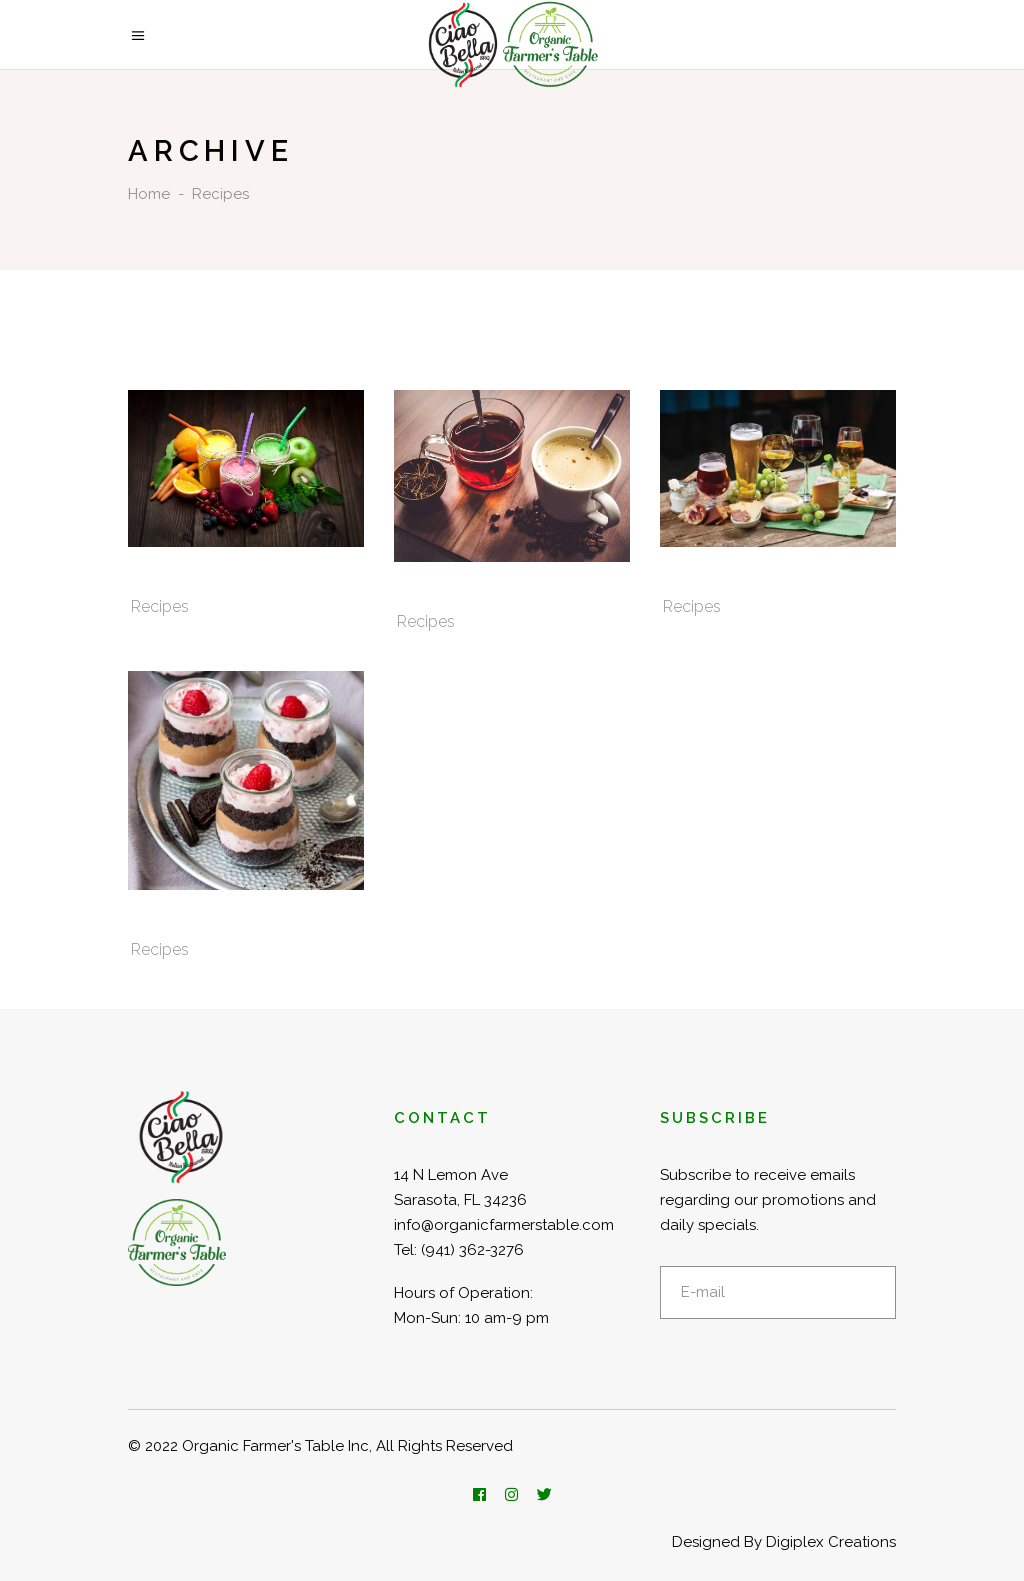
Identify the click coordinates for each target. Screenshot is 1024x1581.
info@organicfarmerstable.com (504, 1225)
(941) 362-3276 (472, 1250)
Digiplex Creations (831, 1542)
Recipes (160, 606)
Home (149, 194)
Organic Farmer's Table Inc (275, 1446)
